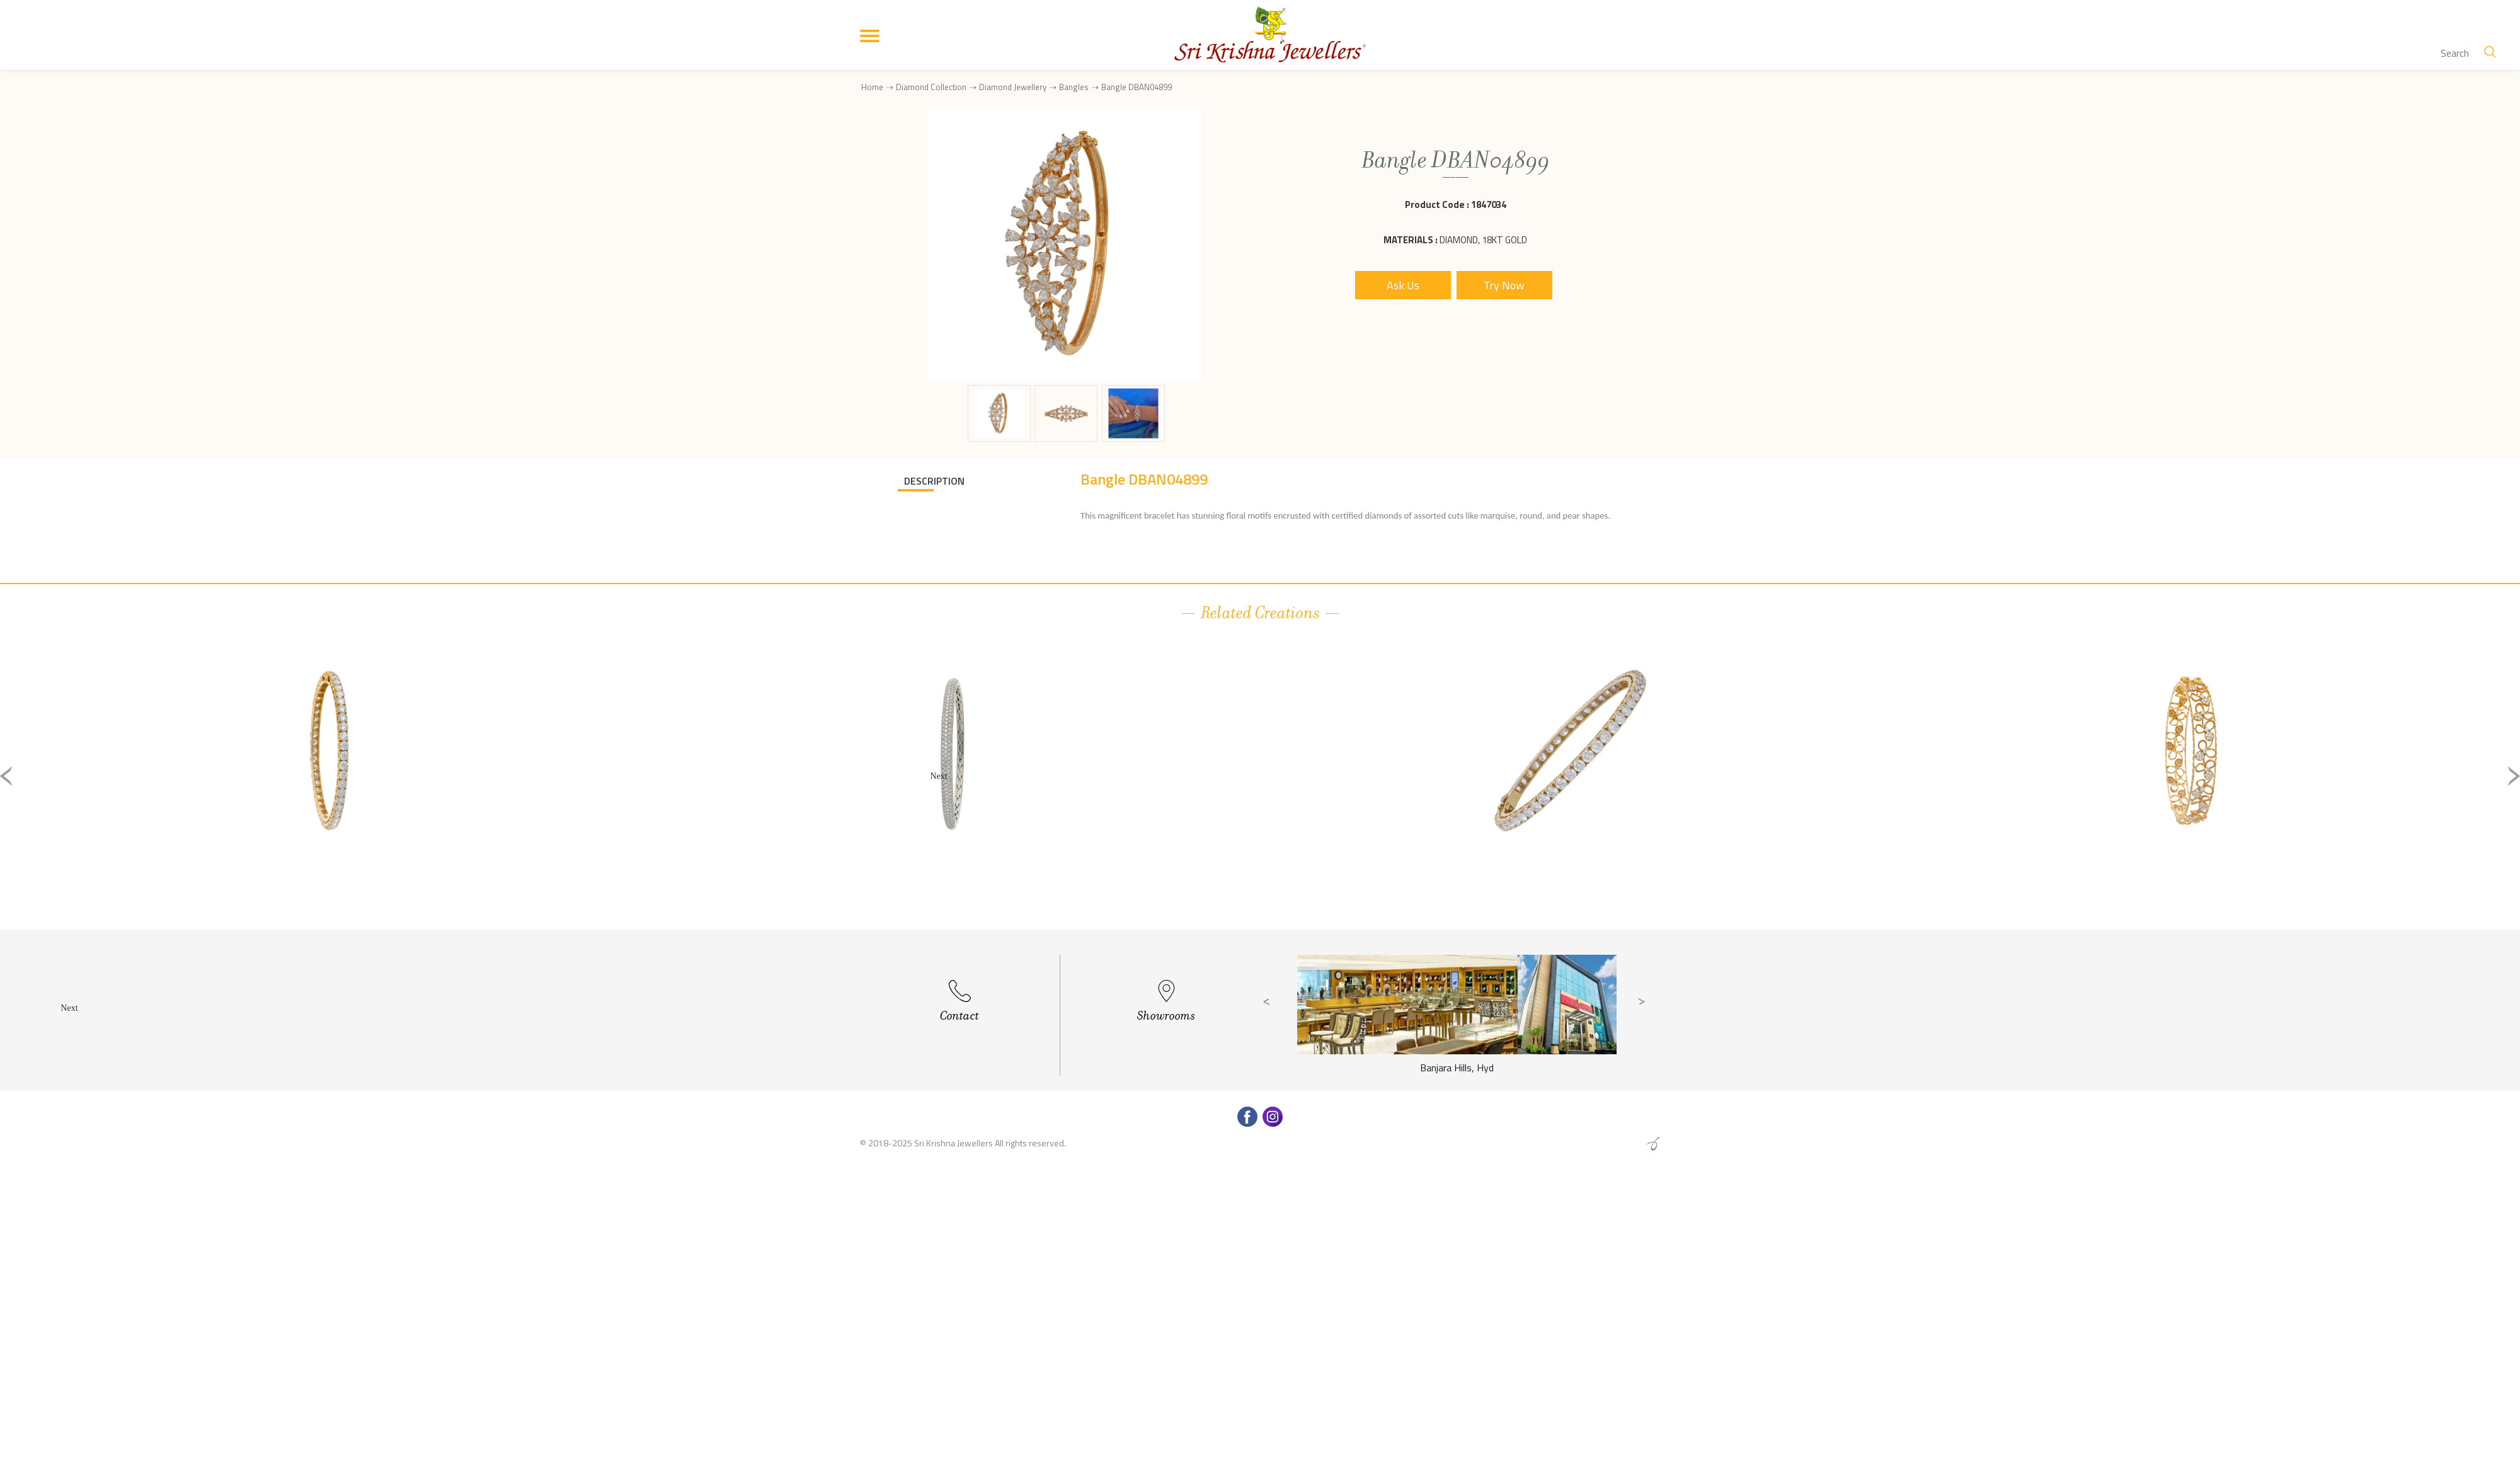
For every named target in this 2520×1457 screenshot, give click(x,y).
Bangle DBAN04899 (1136, 87)
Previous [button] (6, 776)
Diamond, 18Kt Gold (1483, 240)
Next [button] (2513, 776)
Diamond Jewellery (1012, 87)
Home (872, 87)
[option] (329, 786)
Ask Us (1403, 285)
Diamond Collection (931, 87)
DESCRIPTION (934, 480)
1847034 (1488, 204)
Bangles (1074, 87)
